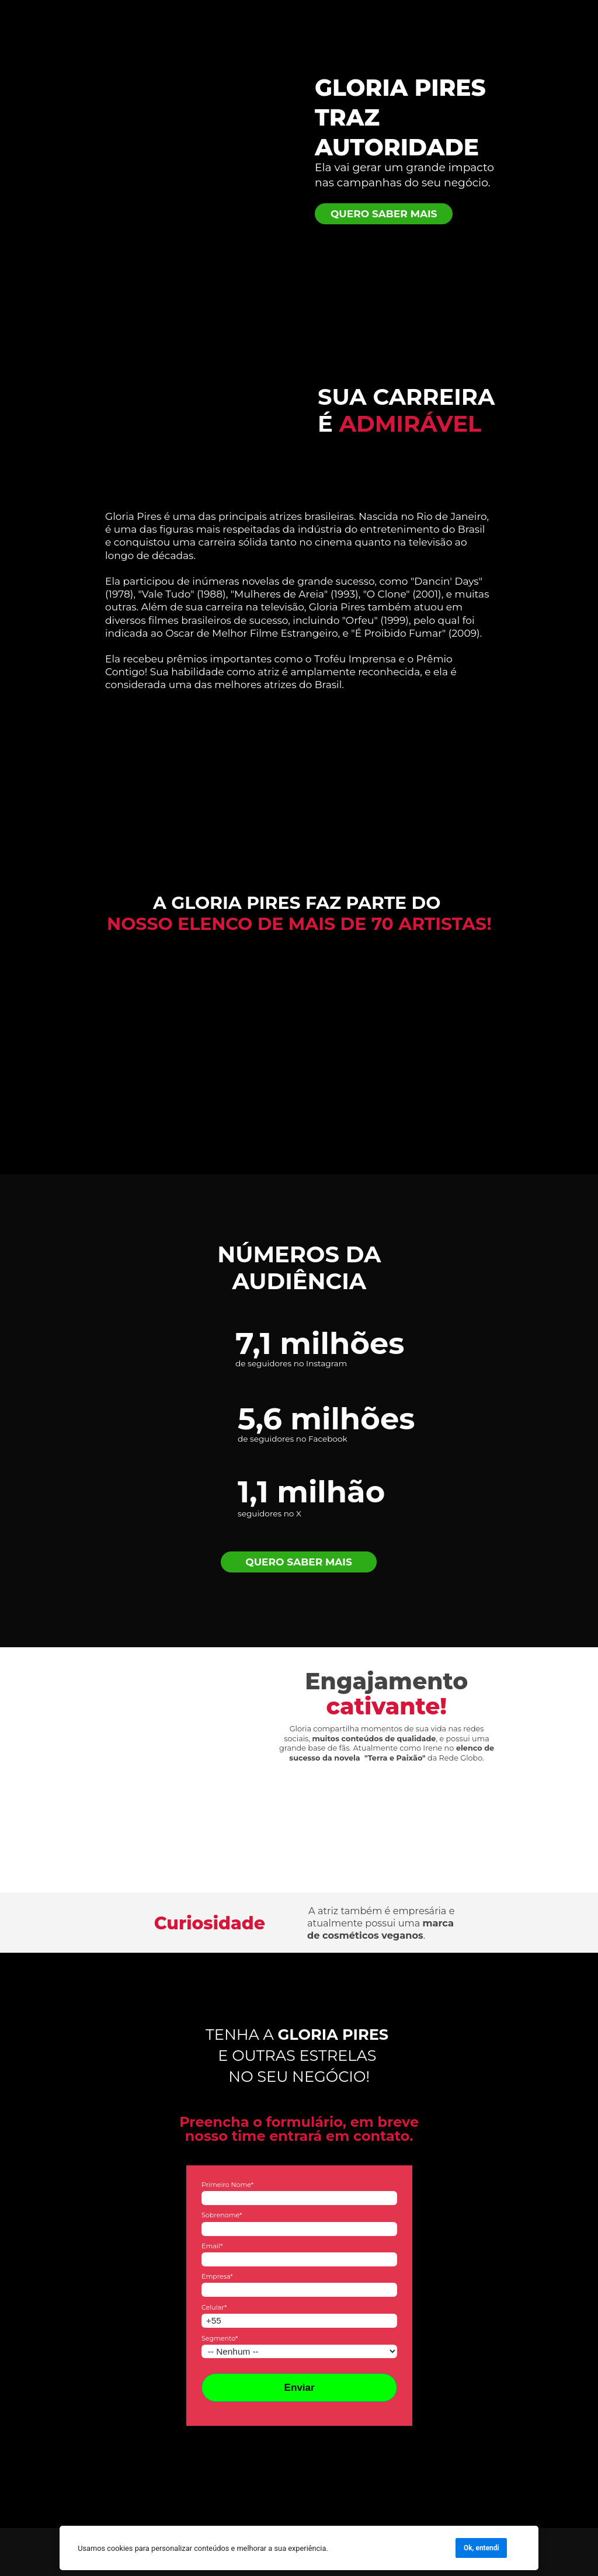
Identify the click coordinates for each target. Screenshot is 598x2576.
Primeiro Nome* (227, 2185)
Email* (211, 2245)
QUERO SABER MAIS (384, 213)
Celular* (213, 2307)
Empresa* (216, 2276)
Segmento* (219, 2338)
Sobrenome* (221, 2215)
